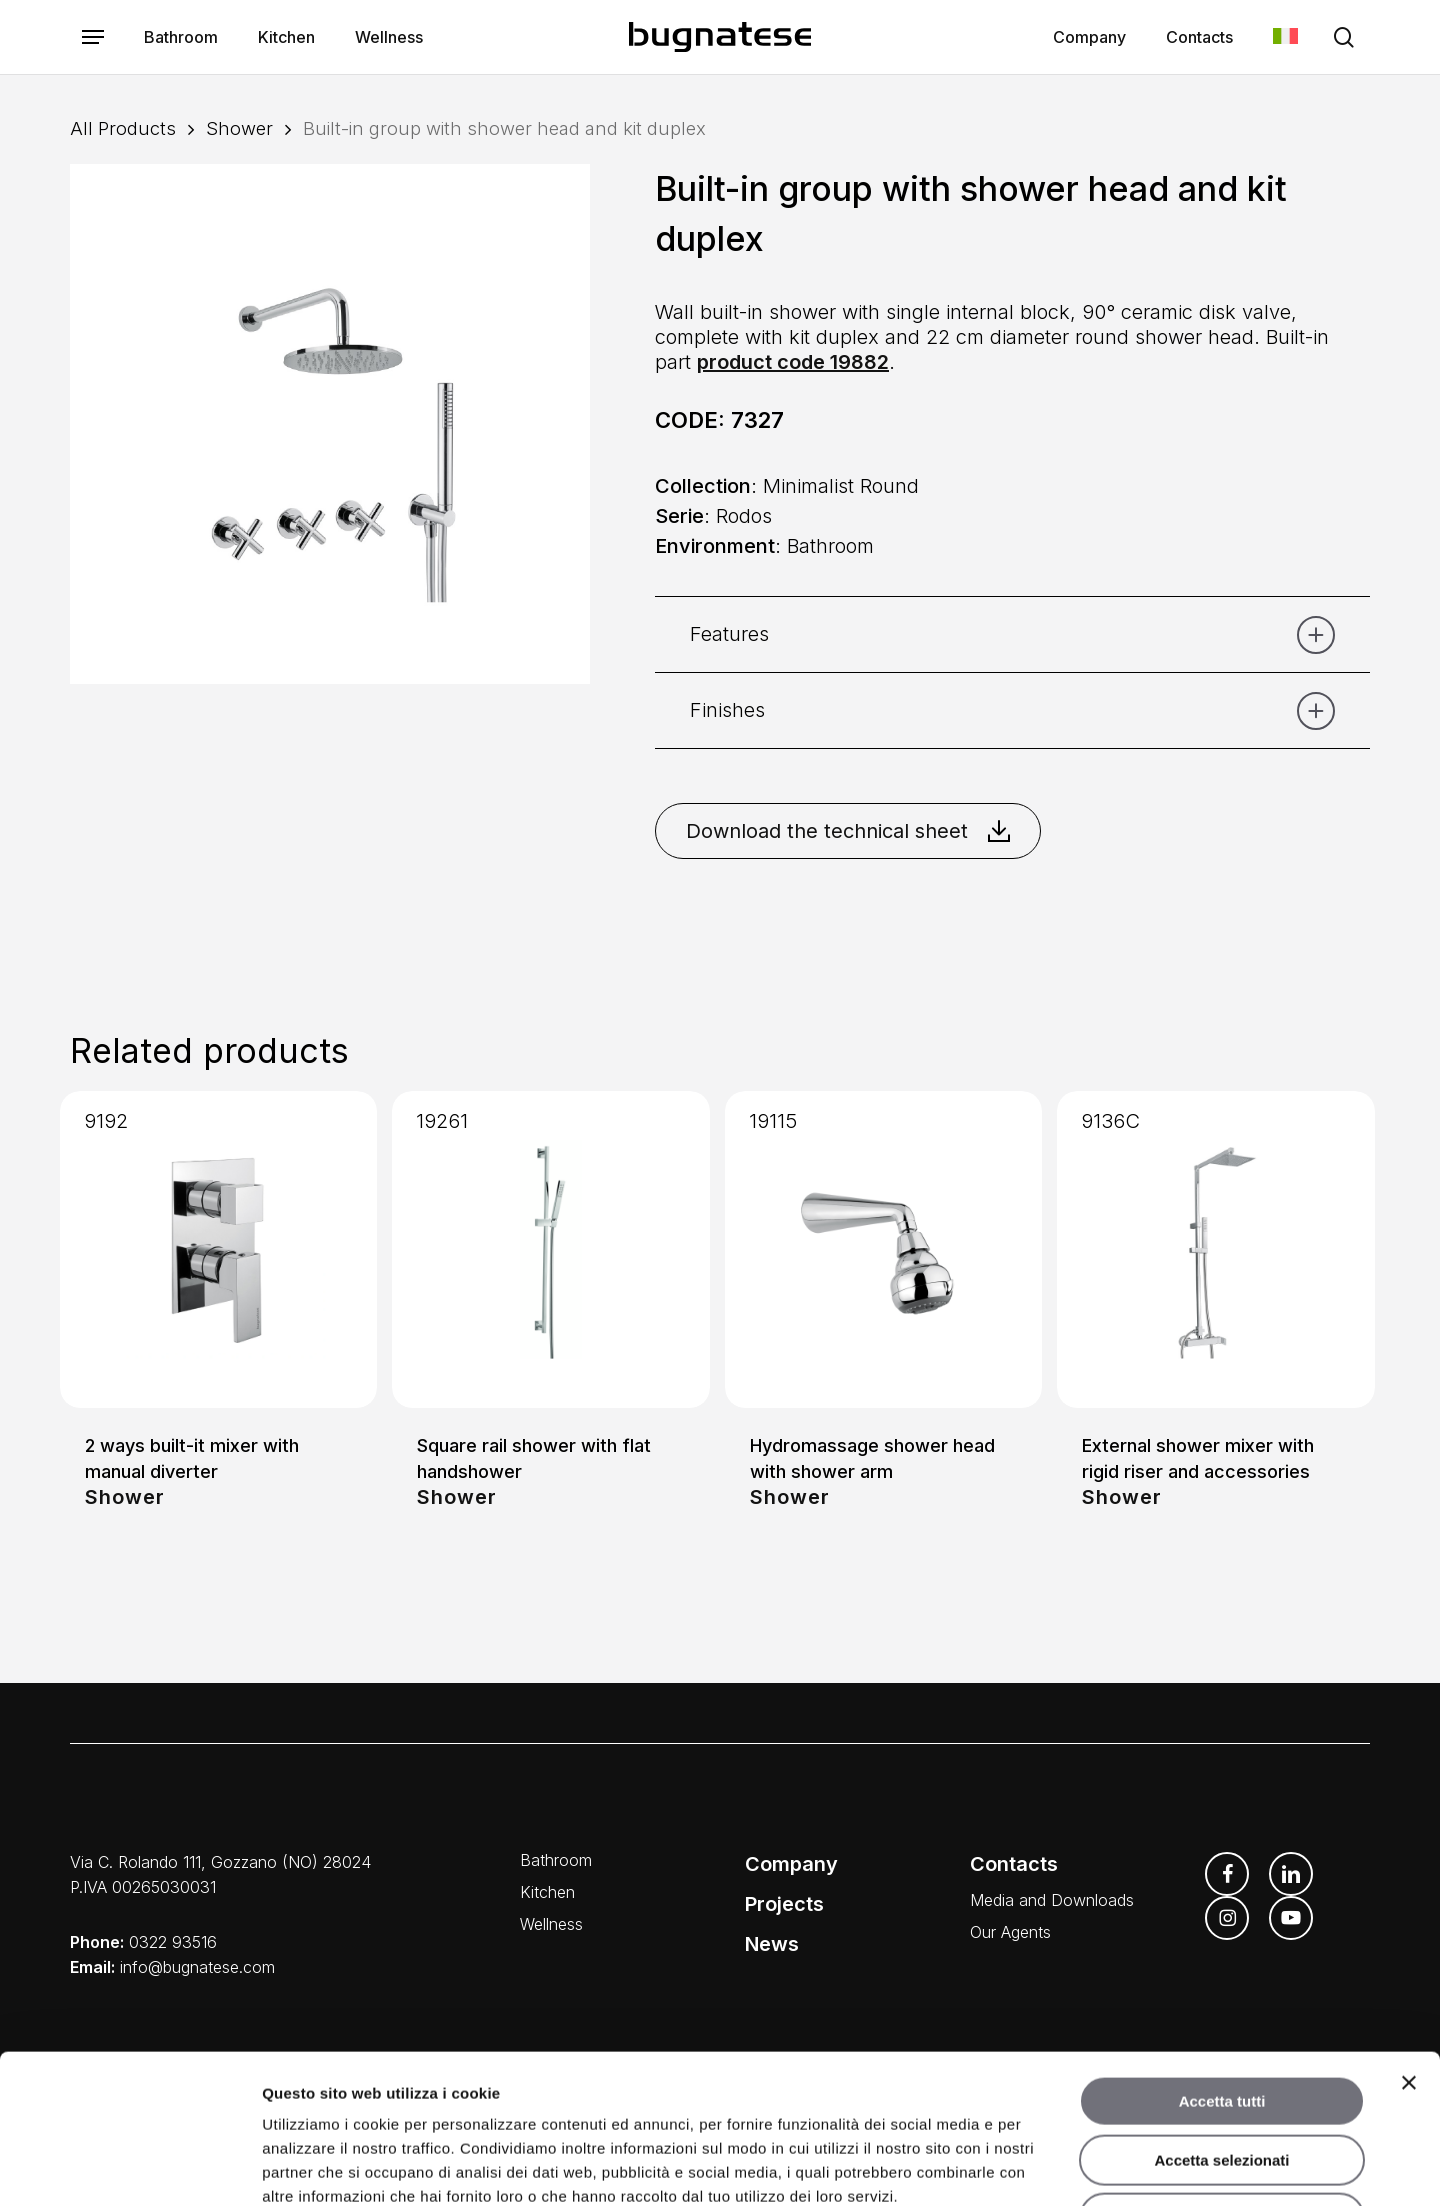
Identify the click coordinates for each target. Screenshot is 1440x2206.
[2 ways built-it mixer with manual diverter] (218, 1249)
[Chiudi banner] (1409, 1943)
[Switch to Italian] (1285, 37)
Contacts (1014, 1864)
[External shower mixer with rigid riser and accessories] (1215, 1249)
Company (791, 1864)
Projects (784, 1904)
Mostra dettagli (1052, 2166)
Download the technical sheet (848, 831)
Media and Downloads (1052, 1900)
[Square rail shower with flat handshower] (550, 1249)
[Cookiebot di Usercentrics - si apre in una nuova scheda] (129, 2167)
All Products (123, 128)
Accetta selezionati (1221, 2020)
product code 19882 (793, 362)
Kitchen (547, 1892)
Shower (239, 128)
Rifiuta (1222, 2078)
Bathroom (556, 1860)
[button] (93, 37)
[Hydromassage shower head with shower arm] (883, 1249)
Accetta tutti (1222, 1961)
